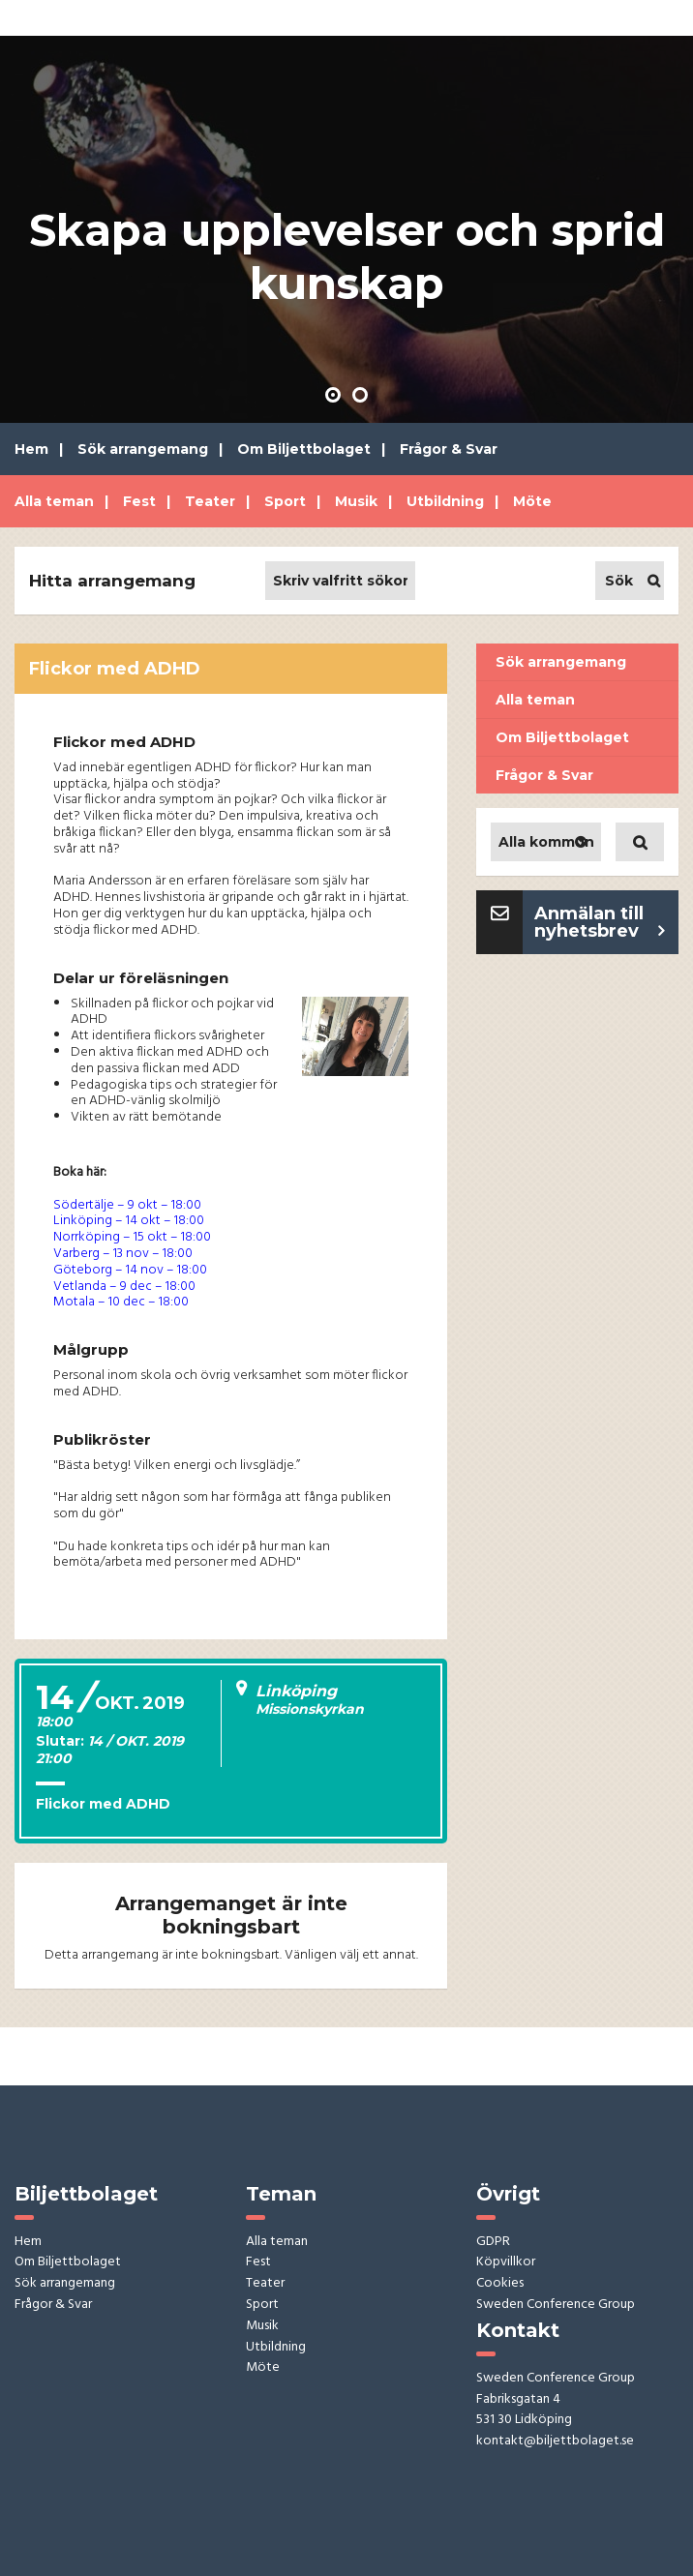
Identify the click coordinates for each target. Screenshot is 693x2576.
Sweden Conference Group (555, 2305)
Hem (31, 449)
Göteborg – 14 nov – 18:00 (130, 1270)
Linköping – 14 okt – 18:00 (128, 1221)
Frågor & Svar (448, 449)
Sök (619, 580)
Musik (356, 501)
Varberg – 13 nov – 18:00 (123, 1254)
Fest (139, 501)
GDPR (493, 2242)
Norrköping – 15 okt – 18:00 (132, 1237)
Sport (285, 501)
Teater (210, 501)
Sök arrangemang (142, 449)
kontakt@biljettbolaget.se (555, 2442)
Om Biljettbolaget (304, 449)
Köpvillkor (505, 2263)
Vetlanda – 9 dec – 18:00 (124, 1286)
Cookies (500, 2284)
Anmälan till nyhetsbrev (589, 922)
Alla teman (54, 501)
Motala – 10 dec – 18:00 (121, 1302)
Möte (532, 501)
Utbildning (445, 501)
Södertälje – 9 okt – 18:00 (127, 1205)
